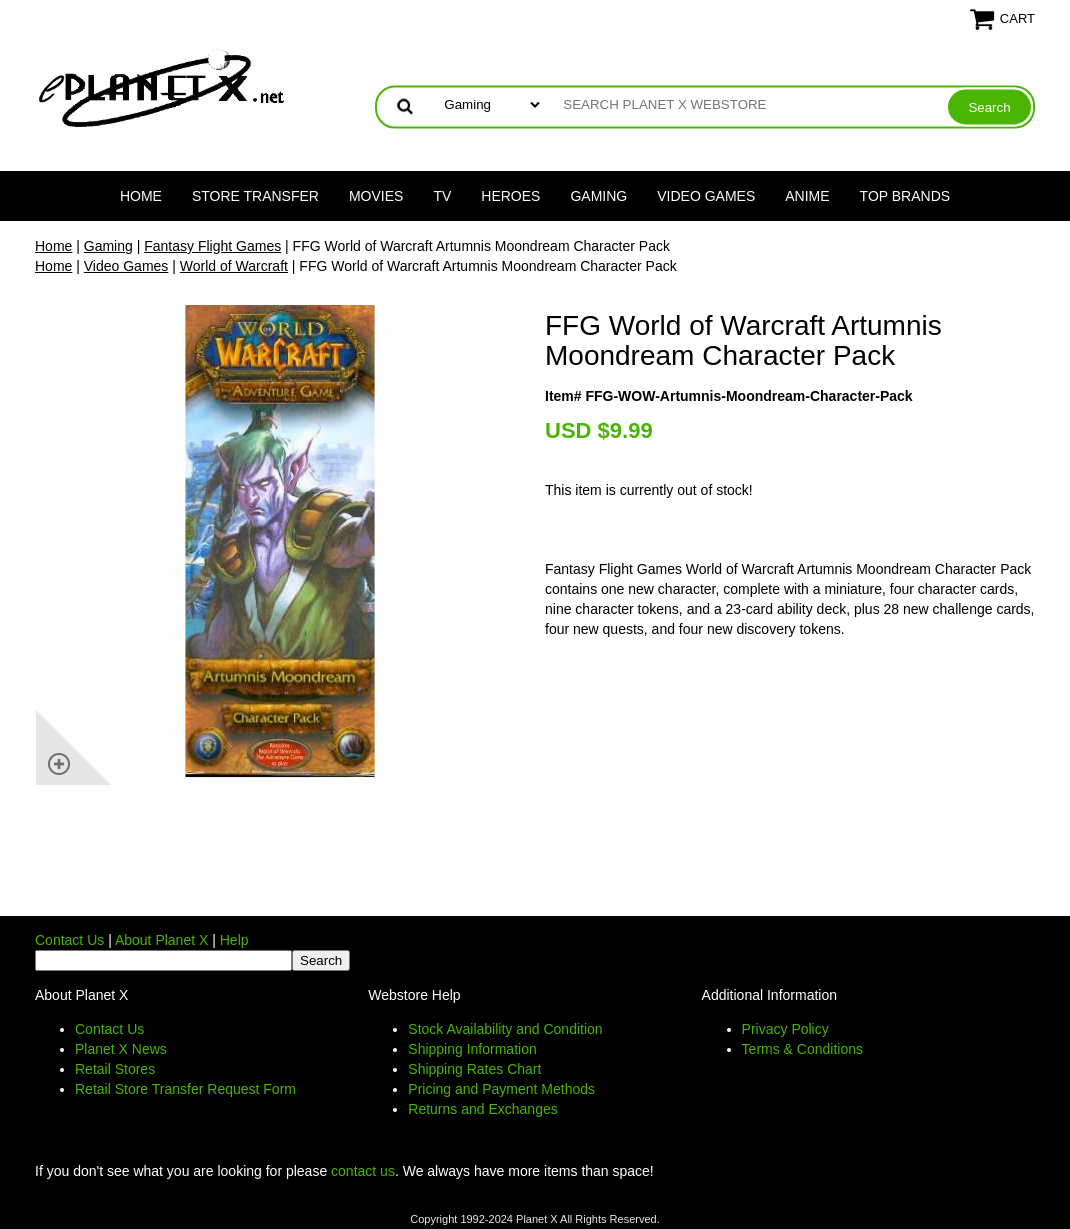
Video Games (706, 196)
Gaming (598, 196)
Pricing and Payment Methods (501, 1089)
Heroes (510, 196)
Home (141, 196)
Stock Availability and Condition (505, 1029)
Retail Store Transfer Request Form (185, 1089)
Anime (807, 196)
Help (234, 940)
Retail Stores (115, 1069)
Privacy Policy (785, 1029)
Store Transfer (255, 196)
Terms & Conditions (802, 1049)
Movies (376, 196)
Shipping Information (472, 1049)
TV (442, 196)
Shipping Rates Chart (474, 1069)
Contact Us (69, 940)
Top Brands (905, 196)
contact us (363, 1171)
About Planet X (161, 940)
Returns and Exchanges (482, 1109)
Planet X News (121, 1049)
